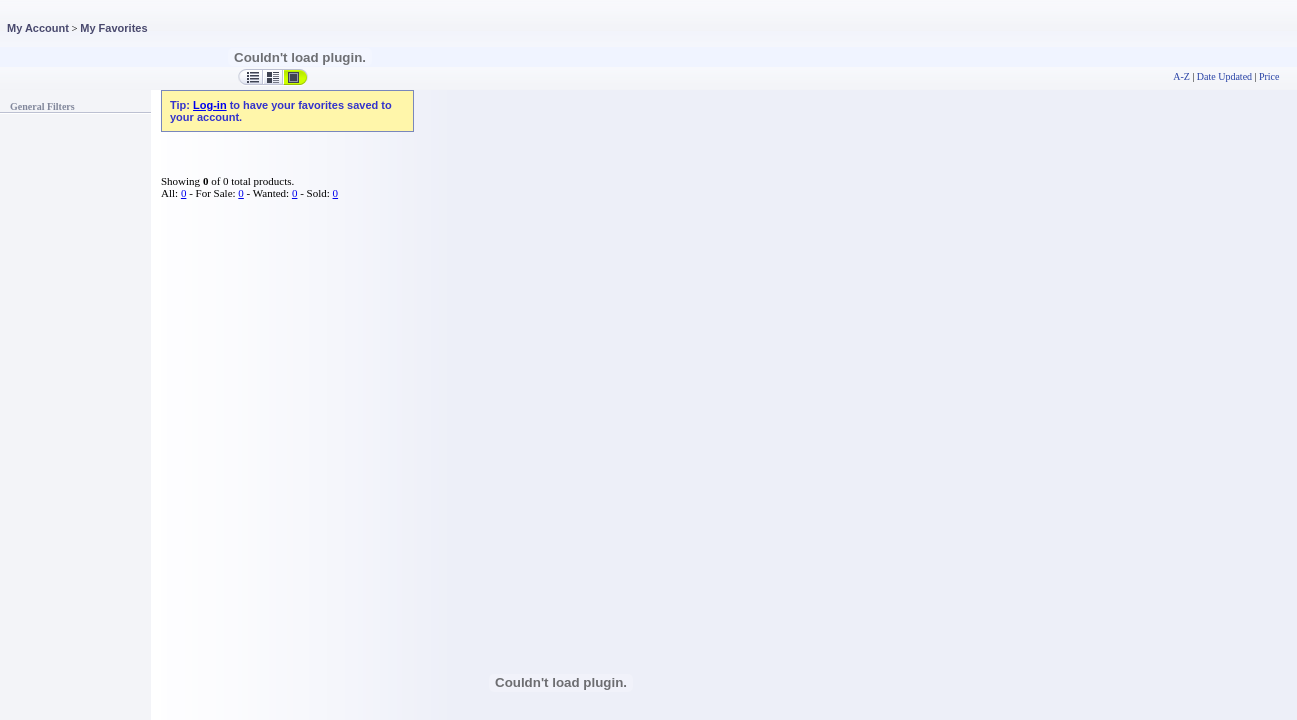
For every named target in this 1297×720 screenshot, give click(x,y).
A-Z (1181, 76)
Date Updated (1224, 76)
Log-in (210, 105)
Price (1269, 76)
